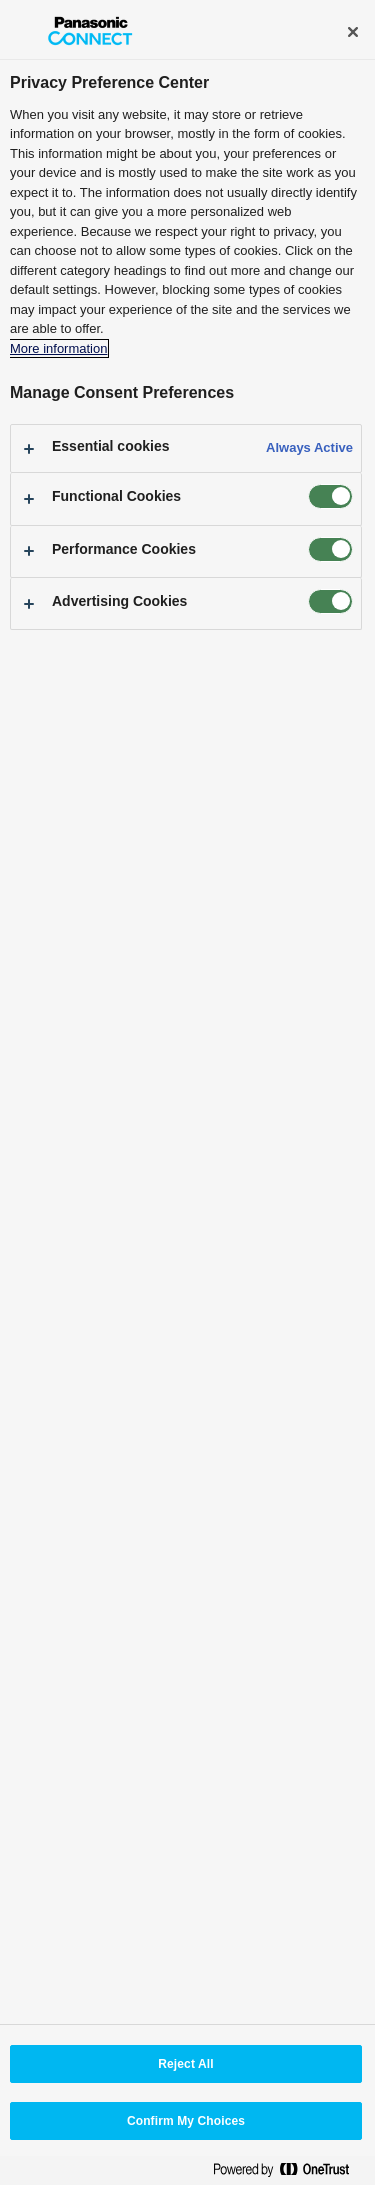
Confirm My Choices (186, 2121)
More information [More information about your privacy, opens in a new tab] (58, 348)
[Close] (353, 32)
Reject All (185, 2064)
